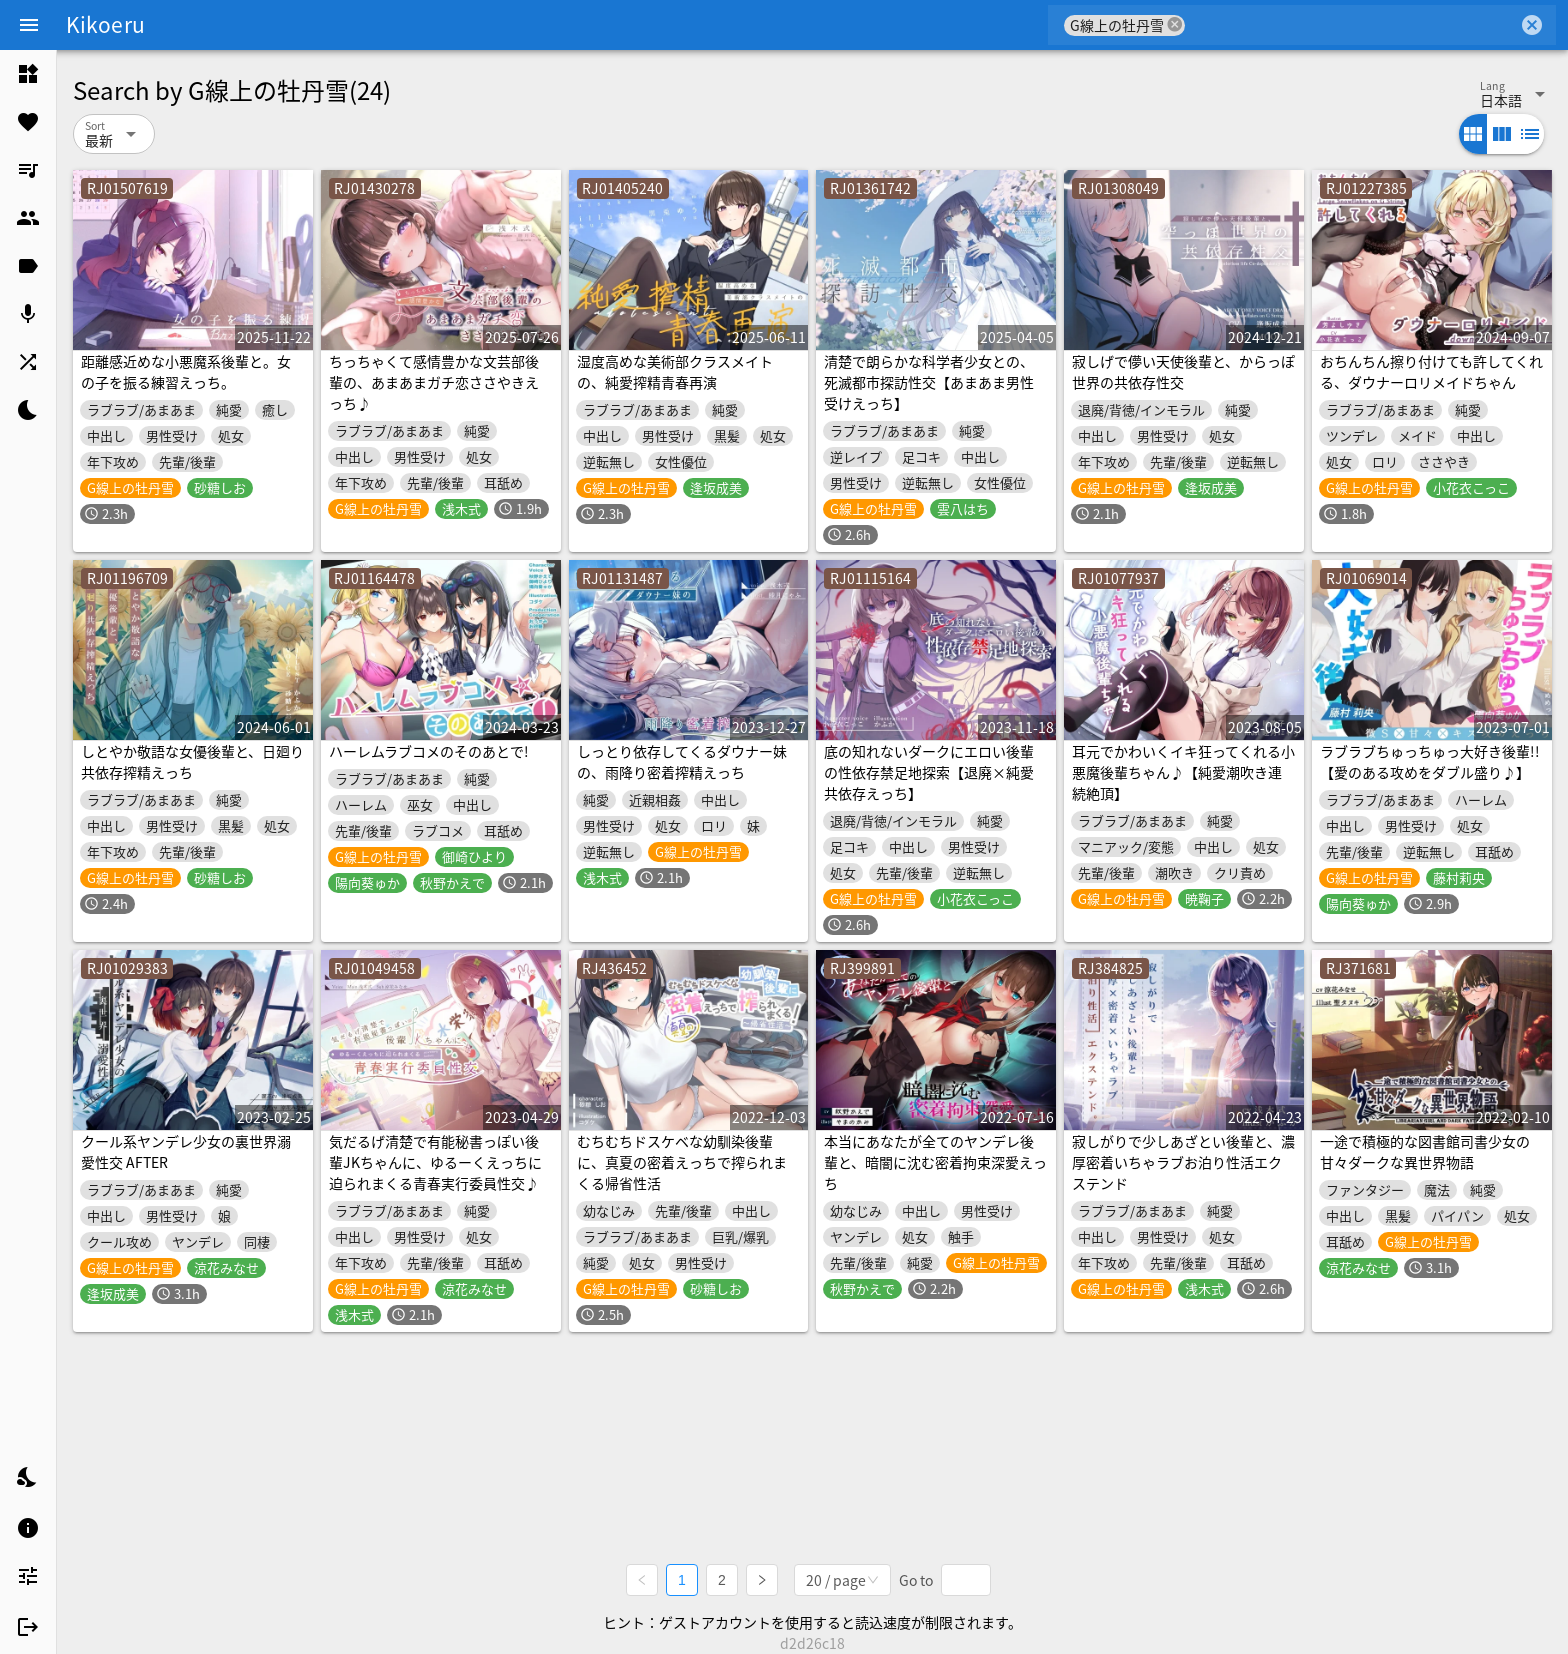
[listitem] (28, 74)
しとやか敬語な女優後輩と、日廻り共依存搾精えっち (192, 761)
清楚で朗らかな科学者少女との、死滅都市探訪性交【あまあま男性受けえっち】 (929, 382)
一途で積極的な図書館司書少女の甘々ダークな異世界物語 (1425, 1151)
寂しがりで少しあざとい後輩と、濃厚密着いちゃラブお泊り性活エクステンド (1183, 1162)
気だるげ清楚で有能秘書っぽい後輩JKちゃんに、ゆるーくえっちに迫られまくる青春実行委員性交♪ (435, 1162)
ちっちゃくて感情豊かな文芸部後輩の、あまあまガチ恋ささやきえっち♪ (434, 382)
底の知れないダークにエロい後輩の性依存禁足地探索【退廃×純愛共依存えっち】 (929, 772)
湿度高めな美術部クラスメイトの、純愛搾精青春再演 (675, 371)
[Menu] (29, 25)
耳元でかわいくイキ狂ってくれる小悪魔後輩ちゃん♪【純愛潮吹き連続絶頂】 (1183, 772)
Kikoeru (105, 24)
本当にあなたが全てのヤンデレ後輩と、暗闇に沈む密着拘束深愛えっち (935, 1162)
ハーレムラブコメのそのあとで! (429, 751)
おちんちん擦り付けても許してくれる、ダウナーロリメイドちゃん (1431, 371)
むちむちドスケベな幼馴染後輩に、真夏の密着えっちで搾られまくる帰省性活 (682, 1162)
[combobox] (1351, 25)
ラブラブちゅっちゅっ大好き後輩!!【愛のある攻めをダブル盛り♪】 (1430, 761)
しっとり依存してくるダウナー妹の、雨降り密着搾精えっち (682, 761)
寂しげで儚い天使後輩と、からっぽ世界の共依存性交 (1183, 371)
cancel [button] (1175, 24)
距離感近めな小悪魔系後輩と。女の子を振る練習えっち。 (186, 371)
